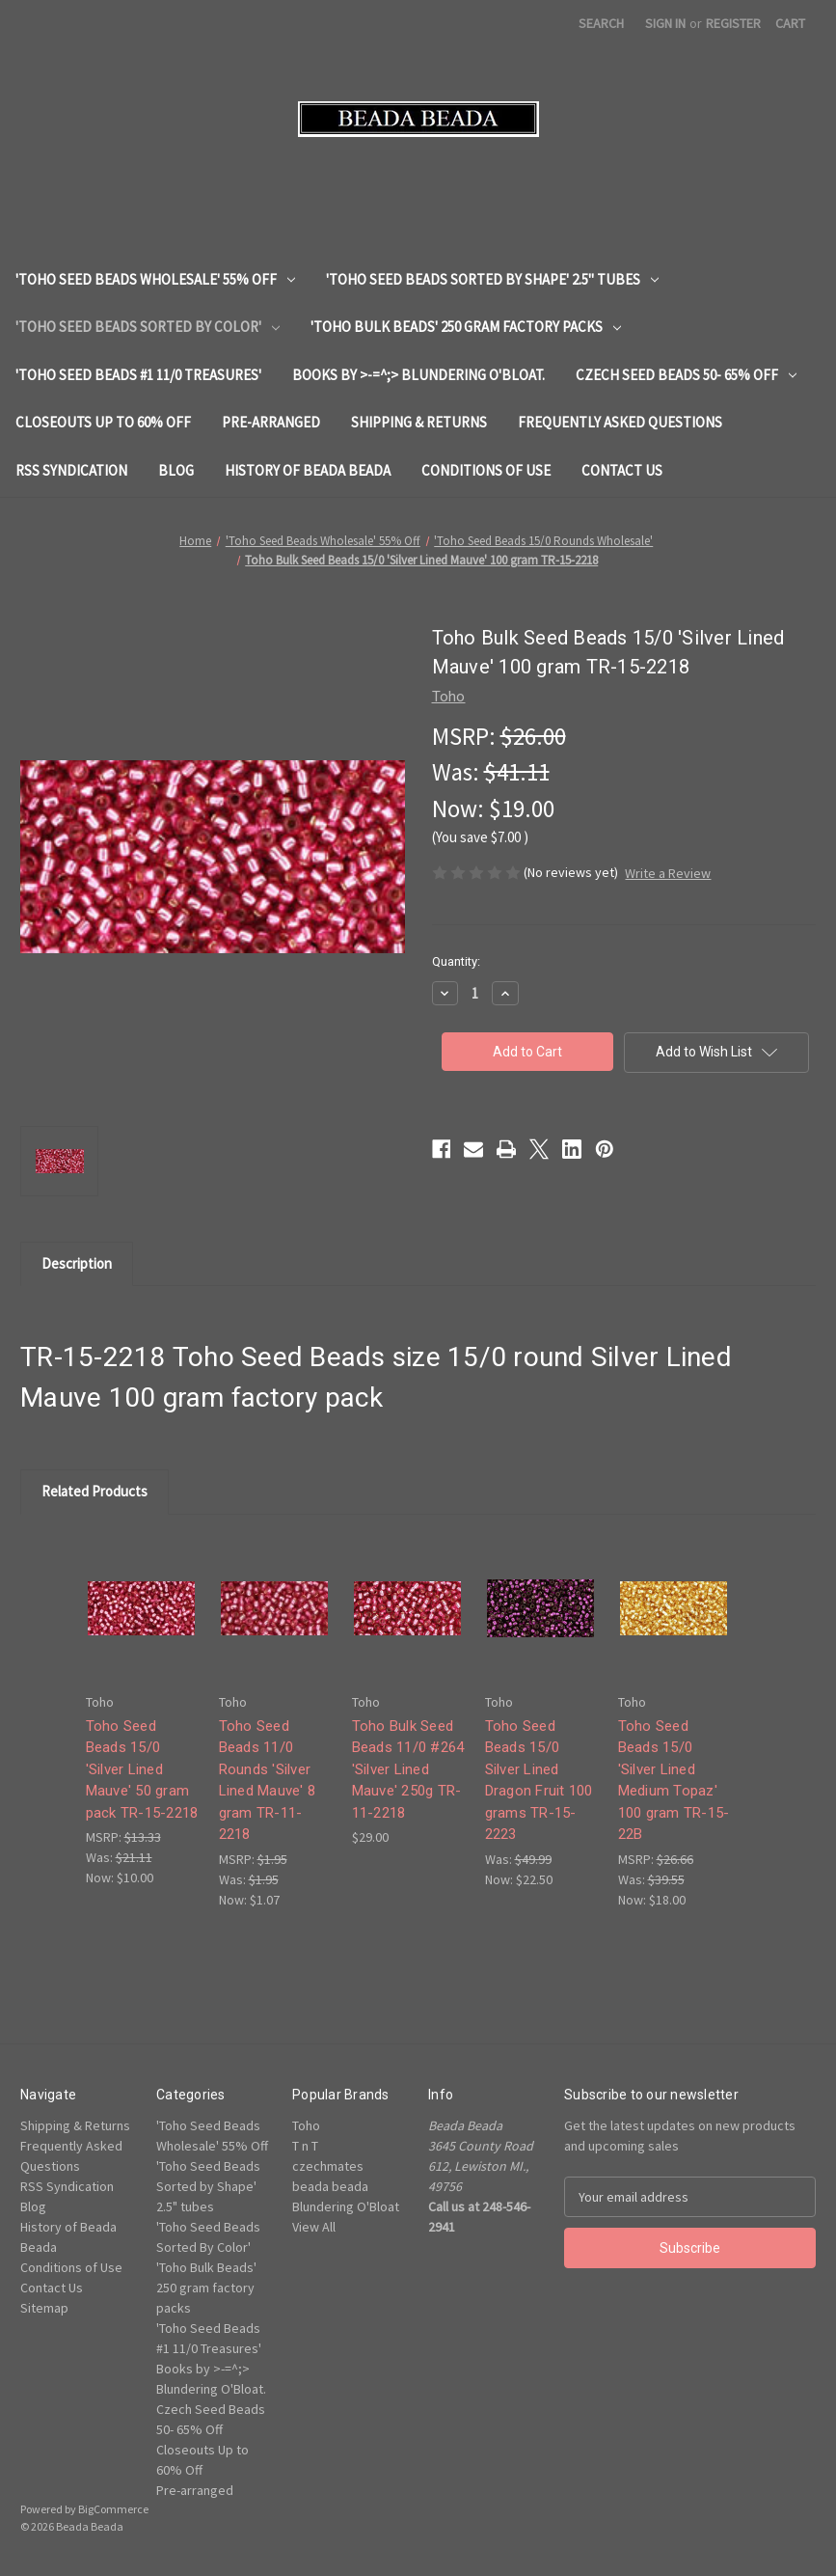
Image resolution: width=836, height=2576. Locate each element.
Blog (176, 470)
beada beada (330, 2186)
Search (601, 23)
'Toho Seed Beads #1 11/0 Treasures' (138, 375)
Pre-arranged (271, 422)
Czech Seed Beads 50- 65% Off (686, 375)
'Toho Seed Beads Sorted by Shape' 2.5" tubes (492, 279)
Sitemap (44, 2307)
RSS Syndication (71, 470)
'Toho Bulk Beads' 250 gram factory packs (465, 326)
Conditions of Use (486, 470)
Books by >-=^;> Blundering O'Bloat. (418, 375)
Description (76, 1263)
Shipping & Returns (419, 422)
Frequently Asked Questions (620, 422)
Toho (306, 2125)
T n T (305, 2145)
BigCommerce (113, 2509)
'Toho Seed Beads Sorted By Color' (147, 326)
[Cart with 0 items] (790, 23)
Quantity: (456, 961)
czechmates (328, 2166)
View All (314, 2226)
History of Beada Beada (308, 470)
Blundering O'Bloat (345, 2206)
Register (733, 23)
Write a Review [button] (668, 873)
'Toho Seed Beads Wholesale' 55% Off (155, 279)
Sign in (665, 23)
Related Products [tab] (94, 1491)
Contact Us (621, 470)
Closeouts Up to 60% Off (103, 422)
